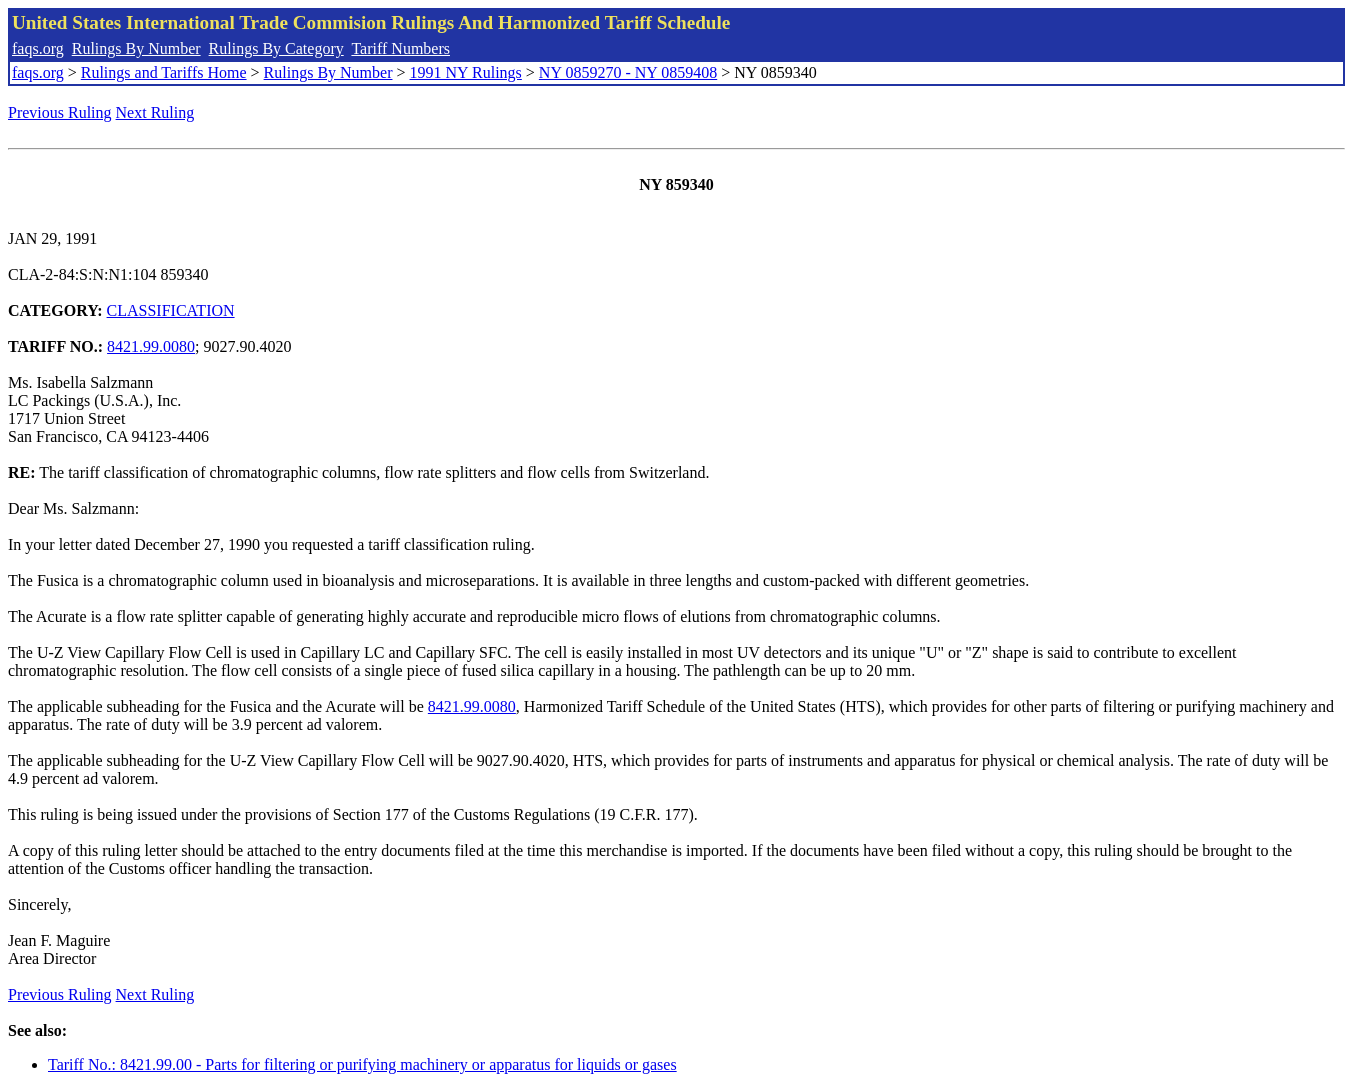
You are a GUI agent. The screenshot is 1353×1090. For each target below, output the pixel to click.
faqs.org (38, 48)
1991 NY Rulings (466, 72)
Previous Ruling (60, 112)
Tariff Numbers (400, 48)
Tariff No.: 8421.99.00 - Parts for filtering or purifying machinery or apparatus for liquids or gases (362, 1064)
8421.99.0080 (151, 346)
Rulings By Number (136, 48)
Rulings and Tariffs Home (164, 72)
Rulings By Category (276, 48)
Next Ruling (155, 112)
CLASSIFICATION (171, 310)
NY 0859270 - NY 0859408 (628, 72)
